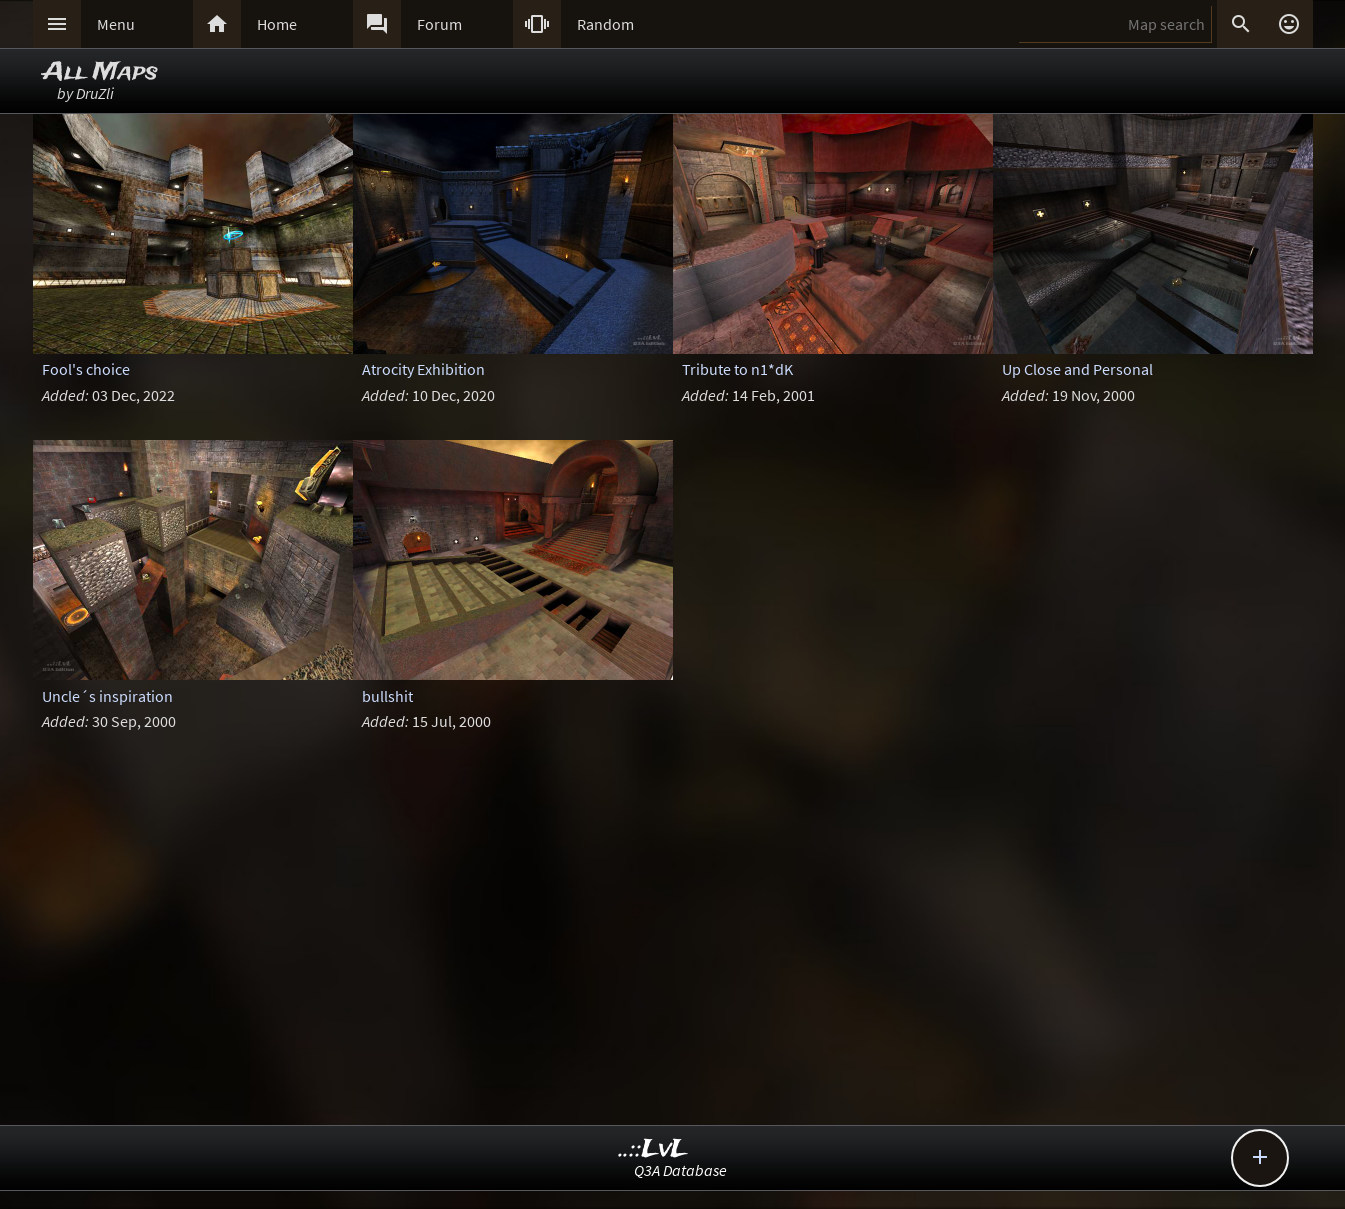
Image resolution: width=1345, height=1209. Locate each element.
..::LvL (653, 1149)
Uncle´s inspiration (107, 696)
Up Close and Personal (1077, 369)
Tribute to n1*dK (737, 369)
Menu (116, 24)
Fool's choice (86, 369)
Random (605, 24)
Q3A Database (680, 1170)
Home (277, 24)
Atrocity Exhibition (423, 369)
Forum (439, 24)
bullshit (387, 696)
